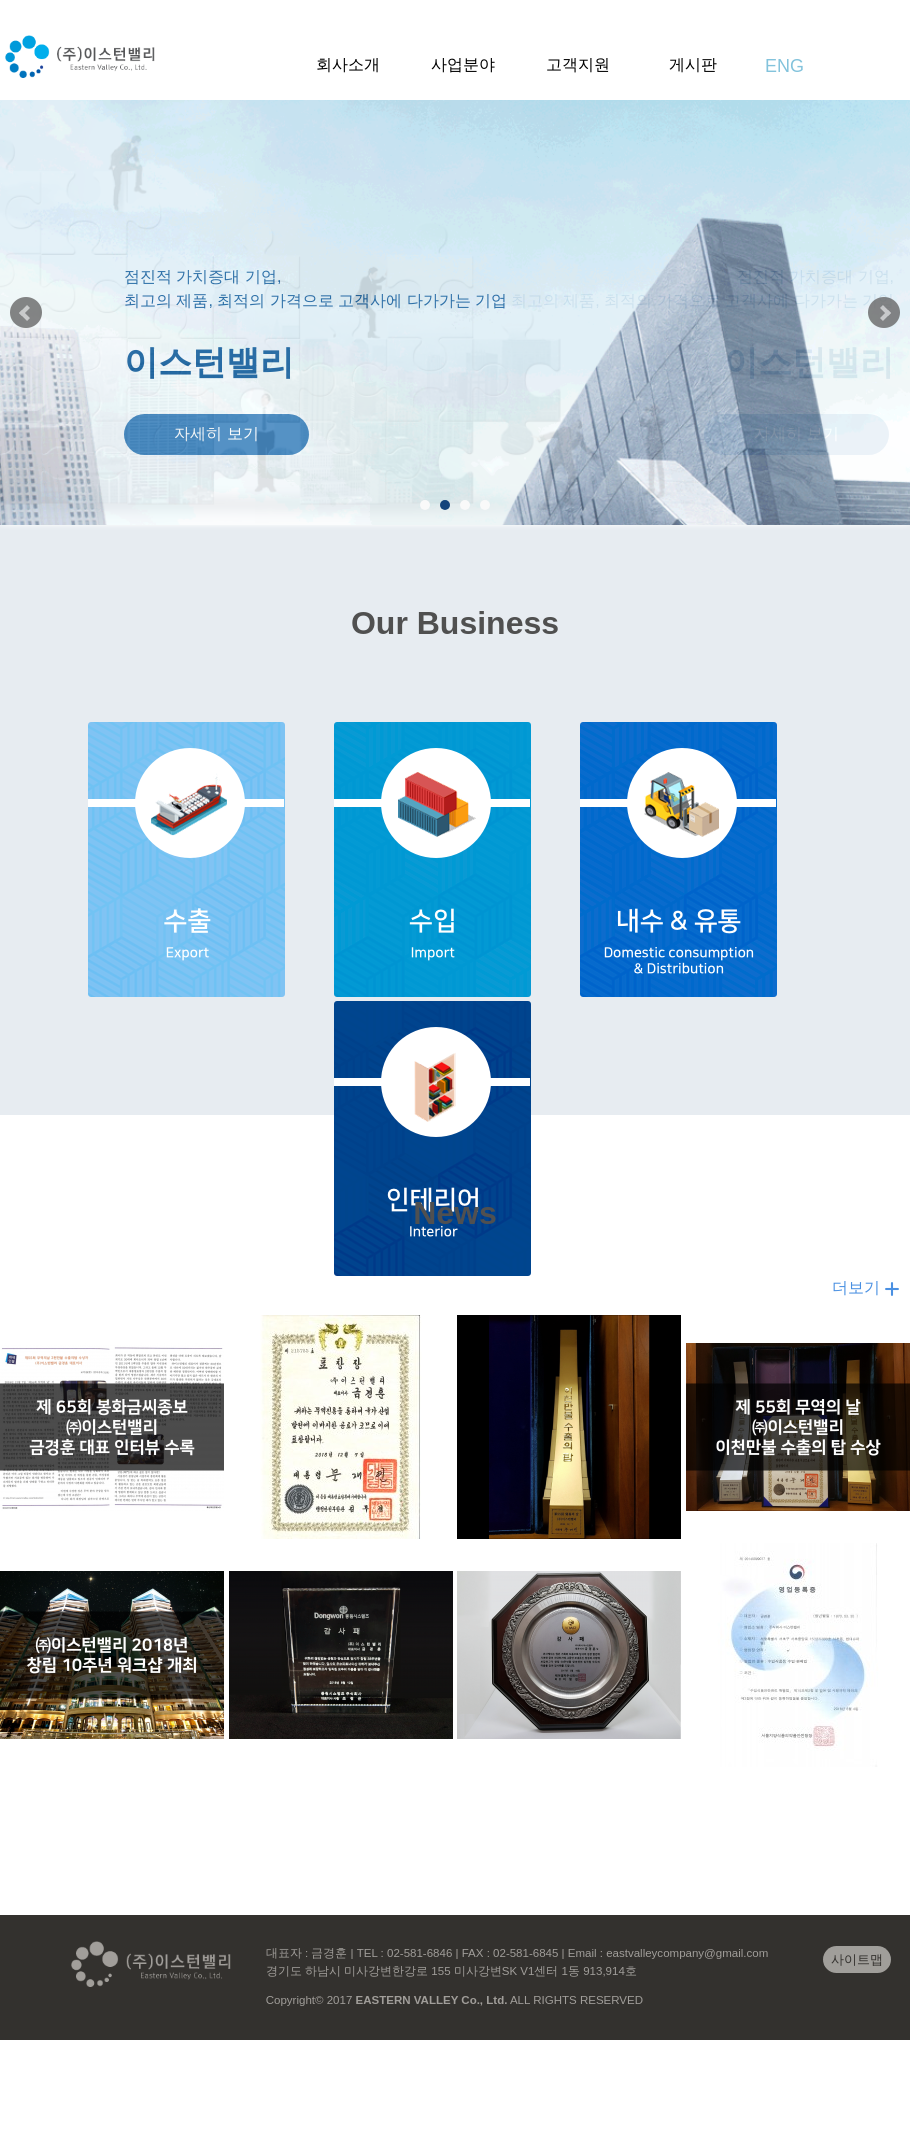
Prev (26, 313)
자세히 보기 (216, 433)
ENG (784, 66)
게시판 (693, 64)
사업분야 (463, 64)
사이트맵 (857, 1959)
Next (884, 313)
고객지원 (578, 64)
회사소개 (348, 64)
